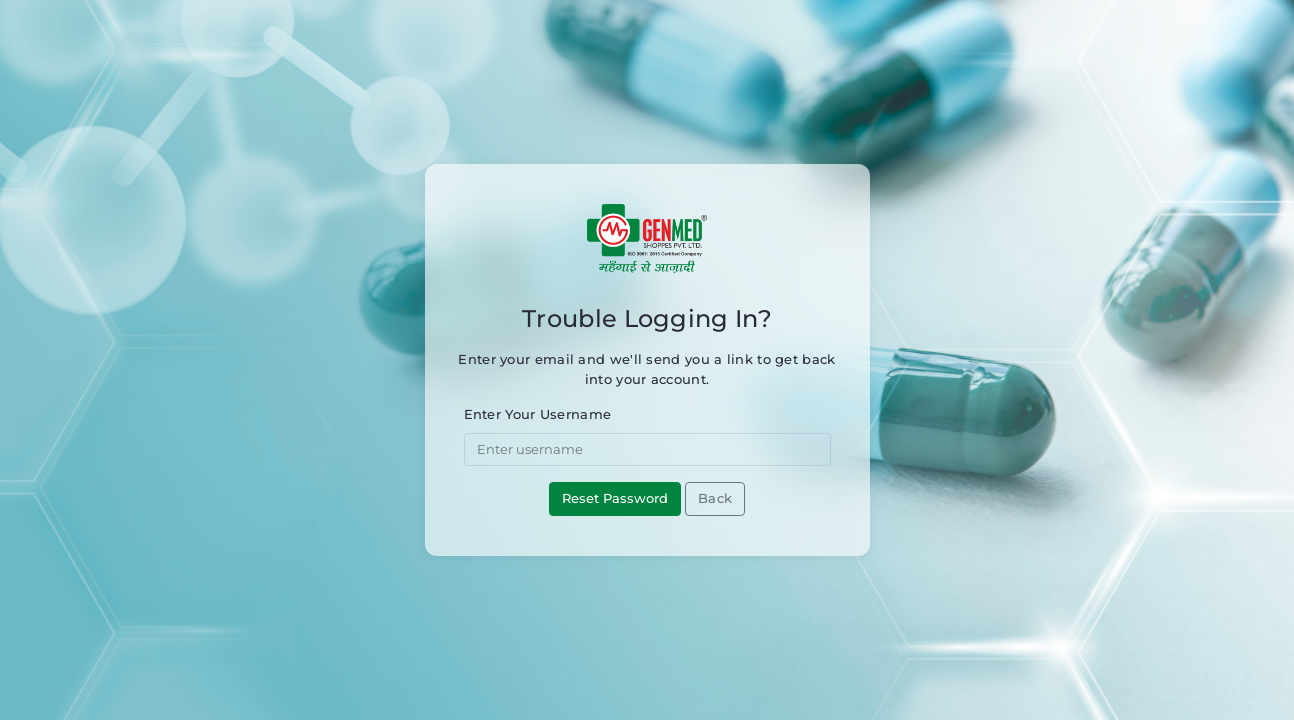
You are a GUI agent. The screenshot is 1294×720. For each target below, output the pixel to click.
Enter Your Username (538, 414)
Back (715, 498)
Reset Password (615, 498)
